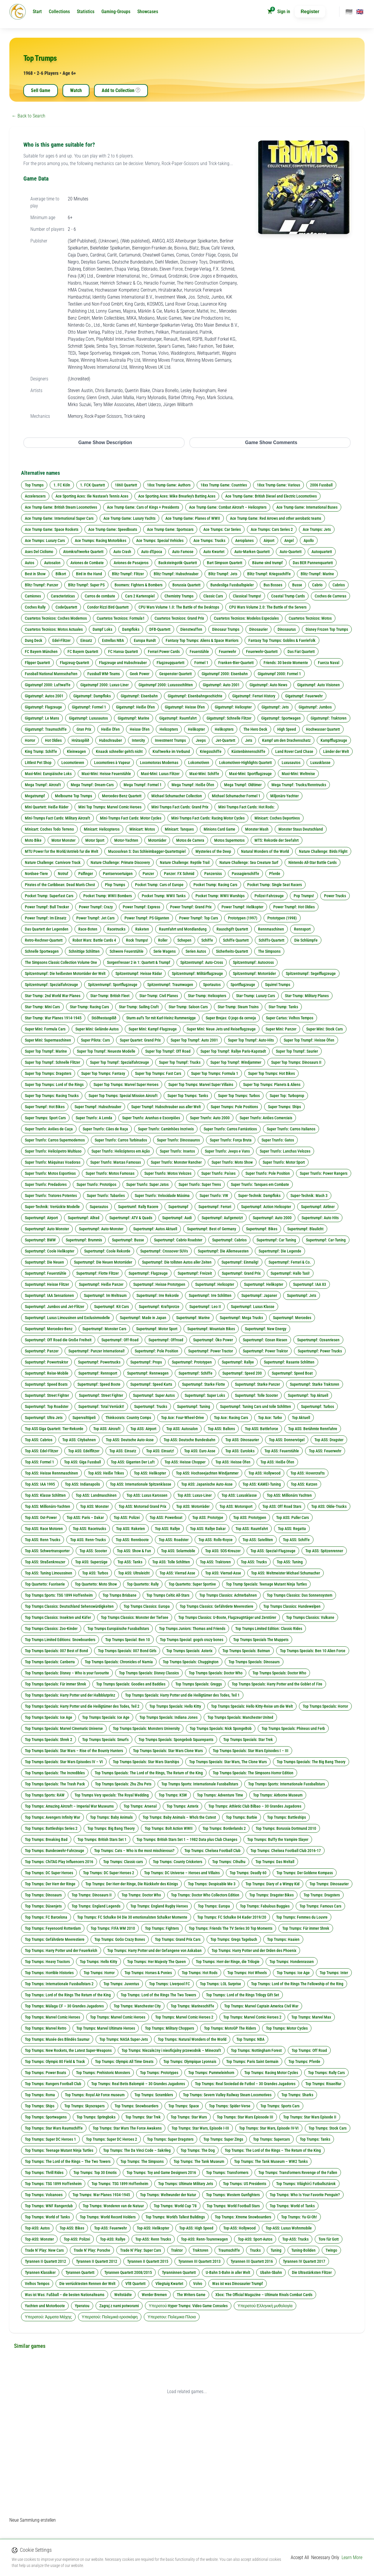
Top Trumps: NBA (250, 2039)
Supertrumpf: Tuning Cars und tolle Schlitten (255, 1406)
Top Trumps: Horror (99, 1972)
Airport (269, 540)
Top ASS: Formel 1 (39, 1462)
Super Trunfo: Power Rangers (323, 1173)
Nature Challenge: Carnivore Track (53, 862)
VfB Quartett (135, 2283)
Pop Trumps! (304, 895)
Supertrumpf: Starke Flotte (203, 1384)
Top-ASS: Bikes (72, 2228)
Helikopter (196, 729)
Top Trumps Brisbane (119, 1595)
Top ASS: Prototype (207, 1517)
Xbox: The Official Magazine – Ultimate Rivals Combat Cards (263, 2294)
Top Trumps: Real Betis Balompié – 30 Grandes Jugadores (138, 2083)
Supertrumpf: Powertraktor (46, 1362)
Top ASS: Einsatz (122, 1451)
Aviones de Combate (87, 562)
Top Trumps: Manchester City (137, 2006)
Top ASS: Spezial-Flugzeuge (272, 1550)
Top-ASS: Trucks (295, 2239)
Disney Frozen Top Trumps (327, 629)
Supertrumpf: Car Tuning (276, 1240)
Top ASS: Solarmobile (178, 1550)
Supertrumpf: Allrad (83, 1217)
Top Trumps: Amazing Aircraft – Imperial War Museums (69, 1806)
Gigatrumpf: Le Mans (42, 718)
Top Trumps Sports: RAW (45, 1795)
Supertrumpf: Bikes (261, 1228)
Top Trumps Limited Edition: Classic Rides (268, 1628)
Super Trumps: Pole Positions (234, 1106)
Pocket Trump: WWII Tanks (164, 895)
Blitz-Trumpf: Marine (317, 573)
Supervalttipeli (84, 1417)
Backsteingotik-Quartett (177, 562)
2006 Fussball (321, 485)
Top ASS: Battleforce (261, 1428)
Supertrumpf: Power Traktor (265, 1351)
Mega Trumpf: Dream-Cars (92, 784)
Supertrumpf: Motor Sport (156, 1328)
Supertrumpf (178, 1206)
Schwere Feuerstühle (126, 951)
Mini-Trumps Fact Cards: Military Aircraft (57, 818)
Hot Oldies (53, 740)
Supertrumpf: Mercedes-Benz (48, 1328)
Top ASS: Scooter (93, 1550)
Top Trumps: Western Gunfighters (233, 2194)
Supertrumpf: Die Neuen (44, 1262)
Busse (297, 585)
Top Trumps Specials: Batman (246, 1650)
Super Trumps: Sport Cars (45, 1117)
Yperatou (82, 2305)
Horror (30, 740)
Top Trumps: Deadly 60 (248, 1872)
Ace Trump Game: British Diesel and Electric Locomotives (271, 496)
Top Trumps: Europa (214, 1906)
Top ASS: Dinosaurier (242, 1439)
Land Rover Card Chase (294, 751)
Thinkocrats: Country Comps (128, 1417)
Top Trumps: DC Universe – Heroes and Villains (182, 1872)
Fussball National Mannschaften (51, 673)
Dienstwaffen (191, 629)
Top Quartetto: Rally (143, 1584)
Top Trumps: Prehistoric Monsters (103, 2072)
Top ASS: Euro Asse (199, 1451)
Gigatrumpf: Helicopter (233, 707)
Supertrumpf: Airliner (318, 1206)
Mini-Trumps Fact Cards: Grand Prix (179, 807)
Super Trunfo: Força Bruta (231, 1140)
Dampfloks (130, 629)
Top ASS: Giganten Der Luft (133, 1462)
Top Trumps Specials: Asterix (189, 1650)
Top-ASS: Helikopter (153, 2228)
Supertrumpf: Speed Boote (98, 1384)
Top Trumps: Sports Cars (279, 2106)
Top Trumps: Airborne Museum (277, 1795)
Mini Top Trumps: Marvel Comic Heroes (109, 807)
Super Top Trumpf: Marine (46, 1051)
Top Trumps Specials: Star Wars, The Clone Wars (228, 1761)
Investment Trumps (170, 740)
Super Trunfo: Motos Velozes (167, 1173)
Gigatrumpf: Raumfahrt (178, 718)
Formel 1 (201, 662)
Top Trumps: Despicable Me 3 (212, 1884)
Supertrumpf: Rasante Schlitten (289, 1362)
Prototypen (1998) (282, 918)
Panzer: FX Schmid (179, 873)
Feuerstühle (199, 651)
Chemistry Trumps (179, 596)
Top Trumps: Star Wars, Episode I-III (200, 2128)
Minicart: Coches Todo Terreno (49, 829)
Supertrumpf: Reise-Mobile (46, 1373)
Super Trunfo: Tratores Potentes (51, 1195)
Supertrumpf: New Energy (265, 1328)
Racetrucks (116, 929)
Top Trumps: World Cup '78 (175, 2205)
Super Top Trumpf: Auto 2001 (194, 1040)
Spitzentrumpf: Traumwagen (170, 984)
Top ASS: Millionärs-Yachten (47, 1506)
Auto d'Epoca (151, 551)
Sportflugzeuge (243, 984)
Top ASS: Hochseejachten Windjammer (207, 1473)
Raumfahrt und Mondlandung (183, 929)
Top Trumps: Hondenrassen (291, 1961)
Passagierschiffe (245, 873)
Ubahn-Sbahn (271, 2272)
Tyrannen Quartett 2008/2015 (128, 2272)
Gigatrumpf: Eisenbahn (139, 696)
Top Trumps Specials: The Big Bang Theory (311, 1761)
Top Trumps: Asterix (182, 1806)
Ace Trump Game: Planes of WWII (192, 518)
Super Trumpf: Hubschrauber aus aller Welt (166, 1106)
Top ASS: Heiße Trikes (106, 1473)
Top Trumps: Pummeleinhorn (211, 2072)
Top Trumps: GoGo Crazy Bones (119, 1939)
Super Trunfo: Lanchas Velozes (285, 1151)
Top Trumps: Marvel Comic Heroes (52, 2017)
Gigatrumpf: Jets (275, 707)
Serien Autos (196, 951)
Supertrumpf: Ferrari (214, 1206)
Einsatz (86, 640)
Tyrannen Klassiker (40, 2272)
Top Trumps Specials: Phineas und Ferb (293, 1728)
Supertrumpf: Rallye (238, 1362)
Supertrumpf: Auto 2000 (272, 1217)
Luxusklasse (320, 762)
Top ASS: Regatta (292, 1528)
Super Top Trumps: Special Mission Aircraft (123, 1095)
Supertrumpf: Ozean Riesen (265, 1340)
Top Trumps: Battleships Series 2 (51, 1828)
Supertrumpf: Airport (41, 1217)
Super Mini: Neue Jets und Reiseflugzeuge (221, 1029)
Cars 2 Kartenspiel (140, 596)
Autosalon (52, 562)
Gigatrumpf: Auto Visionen (318, 684)
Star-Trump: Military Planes (307, 995)
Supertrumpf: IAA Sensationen (49, 1295)
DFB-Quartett (159, 629)
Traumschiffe (229, 2250)
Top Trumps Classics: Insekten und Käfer (58, 1617)
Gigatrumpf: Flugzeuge (43, 707)
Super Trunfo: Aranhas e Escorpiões (151, 1117)
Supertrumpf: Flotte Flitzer (97, 1273)
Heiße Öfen (110, 729)
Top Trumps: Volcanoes (44, 2194)
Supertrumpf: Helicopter (214, 1284)
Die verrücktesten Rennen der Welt (87, 2283)
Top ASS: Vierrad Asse (177, 1573)
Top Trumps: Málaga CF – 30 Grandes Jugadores (64, 2006)
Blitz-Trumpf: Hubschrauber (176, 573)
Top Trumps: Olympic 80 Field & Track (55, 2061)
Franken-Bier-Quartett (236, 662)
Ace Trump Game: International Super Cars (59, 518)
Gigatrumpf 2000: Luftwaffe (47, 684)
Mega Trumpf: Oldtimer (243, 784)
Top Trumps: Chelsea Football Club (212, 1850)
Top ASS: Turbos (95, 1573)
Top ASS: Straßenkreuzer (45, 1562)
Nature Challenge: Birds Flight (323, 851)
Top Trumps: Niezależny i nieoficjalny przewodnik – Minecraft (171, 2050)
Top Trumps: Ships (39, 2106)
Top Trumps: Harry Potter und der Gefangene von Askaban (154, 1950)
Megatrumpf (35, 796)
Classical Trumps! (247, 596)
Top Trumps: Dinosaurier (329, 1884)
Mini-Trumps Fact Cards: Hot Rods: (246, 807)
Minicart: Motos (142, 829)
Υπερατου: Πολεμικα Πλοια (172, 2317)
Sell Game (40, 90)
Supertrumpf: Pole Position (156, 1351)
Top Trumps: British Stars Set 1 (102, 1839)
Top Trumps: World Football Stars (233, 2205)
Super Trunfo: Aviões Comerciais (266, 1117)
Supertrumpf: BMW (40, 1240)
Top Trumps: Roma (40, 2094)
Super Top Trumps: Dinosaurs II (296, 1062)
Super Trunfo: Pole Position (267, 1173)
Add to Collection (121, 90)
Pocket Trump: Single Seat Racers (274, 884)
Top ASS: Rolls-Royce (215, 1539)
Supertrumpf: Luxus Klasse (252, 1306)
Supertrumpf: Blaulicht (305, 1228)
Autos (29, 562)
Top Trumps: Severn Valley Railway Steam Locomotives (227, 2094)
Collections (59, 11)
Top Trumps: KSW (173, 1795)
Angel (289, 540)
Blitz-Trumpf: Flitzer (128, 573)
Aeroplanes (244, 540)
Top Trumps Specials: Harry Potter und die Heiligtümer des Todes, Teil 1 (182, 1695)
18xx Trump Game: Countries (223, 485)
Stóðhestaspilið (103, 1018)
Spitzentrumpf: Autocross (253, 962)
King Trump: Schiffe (41, 751)
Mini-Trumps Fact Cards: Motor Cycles (130, 818)
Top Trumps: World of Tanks (292, 2205)
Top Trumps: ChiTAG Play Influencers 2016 (59, 1861)
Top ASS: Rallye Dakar (208, 1528)
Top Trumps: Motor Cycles (287, 2028)
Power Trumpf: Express (141, 907)
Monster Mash (257, 829)
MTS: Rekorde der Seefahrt (276, 840)
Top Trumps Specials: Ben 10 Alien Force (312, 1650)
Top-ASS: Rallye (112, 2239)
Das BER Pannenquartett (313, 562)
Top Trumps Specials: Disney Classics (149, 1673)
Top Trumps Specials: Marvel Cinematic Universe (64, 1728)
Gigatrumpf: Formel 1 (89, 707)
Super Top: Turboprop (287, 1095)
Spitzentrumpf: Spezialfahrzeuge (51, 984)
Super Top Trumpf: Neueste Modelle (106, 1051)
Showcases (147, 11)
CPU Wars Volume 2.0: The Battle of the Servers (268, 607)
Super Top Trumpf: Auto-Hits (251, 1040)
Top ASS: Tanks (129, 1562)
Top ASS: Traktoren (215, 1562)
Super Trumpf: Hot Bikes (45, 1106)
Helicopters (169, 729)
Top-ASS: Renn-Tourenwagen (204, 2239)
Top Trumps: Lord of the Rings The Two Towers (158, 1995)
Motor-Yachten (126, 840)
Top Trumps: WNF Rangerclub (49, 2205)
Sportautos (212, 984)
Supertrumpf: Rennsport (97, 1373)
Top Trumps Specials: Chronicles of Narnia (119, 1661)
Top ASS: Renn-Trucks (88, 1539)
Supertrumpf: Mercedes (292, 1317)
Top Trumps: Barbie (241, 1817)
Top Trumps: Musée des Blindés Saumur (57, 2039)
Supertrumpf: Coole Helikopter (49, 1251)
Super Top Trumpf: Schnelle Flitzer (52, 1062)
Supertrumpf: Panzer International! (96, 1351)
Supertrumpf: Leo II (205, 1306)
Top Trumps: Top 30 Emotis (95, 2172)
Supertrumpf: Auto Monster (47, 1228)
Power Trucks (335, 895)
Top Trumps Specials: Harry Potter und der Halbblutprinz (70, 1695)
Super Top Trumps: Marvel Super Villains (200, 1084)
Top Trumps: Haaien (283, 1939)
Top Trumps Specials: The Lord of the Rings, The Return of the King (149, 1773)
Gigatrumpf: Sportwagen (281, 718)
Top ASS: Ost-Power (41, 1517)
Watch (76, 90)
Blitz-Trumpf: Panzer (41, 585)
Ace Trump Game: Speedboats (112, 529)
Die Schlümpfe (306, 940)
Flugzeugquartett (170, 662)
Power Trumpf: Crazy (96, 907)
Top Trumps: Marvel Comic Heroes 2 (184, 2017)
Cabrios (339, 585)
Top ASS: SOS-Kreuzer (222, 1550)
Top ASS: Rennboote (132, 1539)
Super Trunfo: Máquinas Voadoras (52, 1162)
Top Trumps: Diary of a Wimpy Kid (272, 1884)
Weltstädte (123, 2294)
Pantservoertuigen (118, 873)
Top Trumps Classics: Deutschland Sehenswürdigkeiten (69, 1606)
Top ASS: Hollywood (264, 1473)
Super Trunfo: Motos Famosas (110, 1173)
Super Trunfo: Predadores (46, 1184)
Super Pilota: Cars (95, 1040)
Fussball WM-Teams (103, 673)
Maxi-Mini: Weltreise (298, 773)
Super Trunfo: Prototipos (96, 1184)
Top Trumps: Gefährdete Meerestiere (54, 1939)
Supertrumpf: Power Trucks (320, 1351)
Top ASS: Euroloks (239, 1451)
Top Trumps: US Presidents (244, 2183)
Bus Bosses (273, 585)
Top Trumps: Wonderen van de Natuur (113, 2205)
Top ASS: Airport (143, 1428)
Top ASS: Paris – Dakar (85, 1517)
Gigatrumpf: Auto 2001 (221, 684)
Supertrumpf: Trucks (150, 1406)
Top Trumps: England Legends (96, 1906)
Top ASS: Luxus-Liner (194, 1495)
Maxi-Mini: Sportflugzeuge (250, 773)
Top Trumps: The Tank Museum (199, 2161)
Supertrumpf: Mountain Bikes (211, 1328)
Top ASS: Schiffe (296, 1539)
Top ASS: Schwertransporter (47, 1550)
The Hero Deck (255, 729)
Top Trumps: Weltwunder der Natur (168, 2194)
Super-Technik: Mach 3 (309, 1195)
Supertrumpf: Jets (301, 1295)
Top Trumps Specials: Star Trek (248, 1739)
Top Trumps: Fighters (162, 1928)
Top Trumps (34, 485)
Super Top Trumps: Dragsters (48, 1073)
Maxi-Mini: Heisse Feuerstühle (106, 773)
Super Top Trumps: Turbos (239, 1095)
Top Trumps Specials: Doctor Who (216, 1673)
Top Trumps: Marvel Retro (45, 2028)
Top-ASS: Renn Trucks (153, 2239)
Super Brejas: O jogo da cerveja (231, 1018)
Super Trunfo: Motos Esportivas (50, 1173)
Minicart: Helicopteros (102, 829)
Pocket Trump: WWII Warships (220, 895)
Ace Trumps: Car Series (222, 529)
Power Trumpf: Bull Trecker (47, 907)
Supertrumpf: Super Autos (154, 1395)
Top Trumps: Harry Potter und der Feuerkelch (61, 1950)
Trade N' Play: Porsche (92, 2250)
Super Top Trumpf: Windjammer (235, 1062)
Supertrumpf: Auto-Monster (101, 1228)
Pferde (274, 873)
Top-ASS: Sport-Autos (255, 2239)
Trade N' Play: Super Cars (140, 2250)
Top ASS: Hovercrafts (307, 1473)
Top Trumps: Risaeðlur (323, 2083)
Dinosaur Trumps (225, 629)
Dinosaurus (287, 629)
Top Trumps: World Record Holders (108, 2217)
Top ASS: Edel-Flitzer (41, 1451)
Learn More (352, 2557)
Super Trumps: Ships (284, 1106)
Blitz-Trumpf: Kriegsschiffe (269, 573)
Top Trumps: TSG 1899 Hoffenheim (53, 2183)
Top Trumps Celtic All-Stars (167, 1595)
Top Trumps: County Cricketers (177, 1861)
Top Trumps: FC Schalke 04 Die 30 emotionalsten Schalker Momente (132, 1917)
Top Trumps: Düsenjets (43, 1906)
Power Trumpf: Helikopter (242, 907)
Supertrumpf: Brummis (84, 1240)
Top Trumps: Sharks (297, 2094)
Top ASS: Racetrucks (89, 1528)
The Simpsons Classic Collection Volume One (61, 962)
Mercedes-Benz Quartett (121, 796)
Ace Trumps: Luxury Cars (45, 540)
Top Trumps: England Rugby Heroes (159, 1906)
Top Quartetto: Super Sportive (192, 1584)
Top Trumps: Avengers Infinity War (52, 1817)
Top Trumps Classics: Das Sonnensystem (299, 1595)
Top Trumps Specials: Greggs (198, 1684)
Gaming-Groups (115, 11)
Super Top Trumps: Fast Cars (158, 1073)
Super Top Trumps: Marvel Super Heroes (126, 1084)
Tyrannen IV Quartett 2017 (304, 2261)
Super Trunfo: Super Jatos (147, 1184)
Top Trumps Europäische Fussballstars (118, 1628)
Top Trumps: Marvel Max (311, 2017)
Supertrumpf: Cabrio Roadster (178, 1240)
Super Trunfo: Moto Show (232, 1162)
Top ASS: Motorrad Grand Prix (142, 1506)
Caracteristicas (63, 596)
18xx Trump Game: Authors (169, 485)
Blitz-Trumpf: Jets (222, 573)
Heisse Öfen (140, 729)
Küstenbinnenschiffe (248, 751)
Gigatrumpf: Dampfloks (92, 696)
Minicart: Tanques (179, 829)
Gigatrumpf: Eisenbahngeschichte (195, 696)
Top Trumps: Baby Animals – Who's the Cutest (179, 1817)
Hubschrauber (110, 740)
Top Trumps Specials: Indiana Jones (168, 1717)
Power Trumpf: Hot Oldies (294, 907)
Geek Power (139, 673)
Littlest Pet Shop (38, 762)
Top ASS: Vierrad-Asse (223, 1573)
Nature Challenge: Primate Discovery (120, 862)
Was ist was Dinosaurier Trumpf (237, 2283)
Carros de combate (100, 596)
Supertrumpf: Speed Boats (46, 1384)
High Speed (286, 729)
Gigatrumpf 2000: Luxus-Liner (104, 684)
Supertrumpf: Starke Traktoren (314, 1384)
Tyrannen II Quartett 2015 (147, 2261)
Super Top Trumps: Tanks (187, 1095)
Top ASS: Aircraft (106, 1428)
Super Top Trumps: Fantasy (103, 1073)
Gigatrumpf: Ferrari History (253, 696)
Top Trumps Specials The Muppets (260, 1639)
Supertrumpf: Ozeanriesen (318, 1340)
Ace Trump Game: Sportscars (170, 529)
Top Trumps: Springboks (96, 2117)
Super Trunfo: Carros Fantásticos (230, 1129)
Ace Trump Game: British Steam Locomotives (61, 507)
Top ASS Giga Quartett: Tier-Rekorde (54, 1428)
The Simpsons (269, 951)
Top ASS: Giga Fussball (82, 1462)
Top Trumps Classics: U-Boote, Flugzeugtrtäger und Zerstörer (227, 1617)
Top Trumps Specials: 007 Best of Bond (56, 1650)
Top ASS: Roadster (173, 1539)
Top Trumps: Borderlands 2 (224, 1828)
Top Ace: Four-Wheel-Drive (182, 1417)
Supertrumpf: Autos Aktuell (155, 1228)
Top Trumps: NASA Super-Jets (123, 2039)
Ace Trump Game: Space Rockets (51, 529)
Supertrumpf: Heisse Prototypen (159, 1284)
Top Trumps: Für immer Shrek (305, 1928)
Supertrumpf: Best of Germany (211, 1228)
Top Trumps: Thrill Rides (44, 2172)
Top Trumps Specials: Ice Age (48, 1717)
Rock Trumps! (137, 940)
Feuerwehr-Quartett (262, 651)
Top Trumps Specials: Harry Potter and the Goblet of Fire (277, 1684)
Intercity (138, 740)
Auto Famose (182, 551)
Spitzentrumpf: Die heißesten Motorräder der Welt (65, 973)
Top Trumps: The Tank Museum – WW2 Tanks (271, 2161)
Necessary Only (325, 2557)
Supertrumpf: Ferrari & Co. (290, 1262)
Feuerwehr (227, 651)
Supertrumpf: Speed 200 (242, 1373)
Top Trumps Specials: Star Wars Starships (146, 1761)
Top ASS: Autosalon (182, 1428)
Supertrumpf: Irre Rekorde (157, 1295)
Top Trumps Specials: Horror (325, 1706)
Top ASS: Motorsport (235, 1506)
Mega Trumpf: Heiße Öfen (193, 784)
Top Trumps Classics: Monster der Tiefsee (134, 1617)
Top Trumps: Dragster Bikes (271, 1895)
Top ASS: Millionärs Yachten (289, 1495)
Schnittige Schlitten (84, 951)
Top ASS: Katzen (304, 1484)
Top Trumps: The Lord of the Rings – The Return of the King (273, 2150)
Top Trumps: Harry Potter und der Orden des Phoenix (254, 1950)
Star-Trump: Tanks (283, 1006)
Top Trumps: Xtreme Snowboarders (243, 2217)
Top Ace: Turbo (270, 1417)
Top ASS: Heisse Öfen (232, 1462)
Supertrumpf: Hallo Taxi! (290, 1273)
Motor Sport (94, 840)
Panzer (148, 873)
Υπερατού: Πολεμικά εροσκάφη (110, 2317)
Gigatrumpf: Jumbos (315, 707)
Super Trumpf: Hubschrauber (98, 1106)
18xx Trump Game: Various (278, 485)
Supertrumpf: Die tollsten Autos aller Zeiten (177, 1262)
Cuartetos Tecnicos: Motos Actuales (54, 629)
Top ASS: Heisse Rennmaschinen (51, 1473)
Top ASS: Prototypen (249, 1517)
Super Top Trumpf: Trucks (179, 1062)
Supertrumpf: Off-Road (119, 1340)
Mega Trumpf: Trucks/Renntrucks (298, 784)
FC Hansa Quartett (123, 651)
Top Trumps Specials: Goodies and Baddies (130, 1684)
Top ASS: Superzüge (91, 1562)
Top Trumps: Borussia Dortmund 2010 (286, 1828)
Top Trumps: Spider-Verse (229, 2106)
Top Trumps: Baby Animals (111, 1817)
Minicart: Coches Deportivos (277, 818)
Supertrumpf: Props (146, 1362)
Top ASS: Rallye (167, 1528)
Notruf (63, 873)
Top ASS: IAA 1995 (40, 1484)
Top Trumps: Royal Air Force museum (94, 2094)
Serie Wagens (164, 951)
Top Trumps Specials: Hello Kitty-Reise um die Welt (252, 1706)
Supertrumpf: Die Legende (280, 1251)
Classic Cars (213, 596)
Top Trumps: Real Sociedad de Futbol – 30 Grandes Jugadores (245, 2083)
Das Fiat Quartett (301, 651)
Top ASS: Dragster (328, 1439)
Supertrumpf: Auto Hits (320, 1217)
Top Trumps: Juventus (121, 1983)
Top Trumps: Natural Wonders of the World (192, 2039)
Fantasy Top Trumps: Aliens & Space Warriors (202, 640)
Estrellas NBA (113, 640)
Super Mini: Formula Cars (45, 1029)
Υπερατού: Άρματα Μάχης (48, 2317)
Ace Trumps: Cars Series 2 (272, 529)
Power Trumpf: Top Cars (198, 918)
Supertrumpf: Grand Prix (241, 1273)
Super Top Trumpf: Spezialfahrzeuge (119, 1062)
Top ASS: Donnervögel (286, 1439)
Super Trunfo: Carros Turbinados (121, 1140)
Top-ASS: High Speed (196, 2228)
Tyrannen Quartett (79, 2272)
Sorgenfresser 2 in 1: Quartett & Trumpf (138, 962)
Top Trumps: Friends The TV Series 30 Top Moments (230, 1928)
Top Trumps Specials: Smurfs (105, 1739)
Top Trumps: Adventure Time (220, 1795)
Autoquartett (321, 551)
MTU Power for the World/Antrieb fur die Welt (61, 851)
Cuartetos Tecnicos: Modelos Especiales (246, 618)
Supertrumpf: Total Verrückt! (101, 1406)
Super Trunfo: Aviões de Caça (49, 1129)
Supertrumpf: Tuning (193, 1406)
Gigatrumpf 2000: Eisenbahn (225, 673)
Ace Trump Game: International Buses (306, 507)
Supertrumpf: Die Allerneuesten (223, 1251)
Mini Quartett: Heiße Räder (46, 807)
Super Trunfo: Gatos (278, 1140)
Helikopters (224, 729)
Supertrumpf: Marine (193, 1317)
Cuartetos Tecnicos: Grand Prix (179, 618)
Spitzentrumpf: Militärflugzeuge (197, 973)
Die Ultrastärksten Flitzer (312, 2272)
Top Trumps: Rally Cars (326, 2072)
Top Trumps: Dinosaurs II (92, 1895)
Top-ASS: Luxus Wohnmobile (289, 2228)
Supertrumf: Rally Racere (138, 1206)
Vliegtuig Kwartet (169, 2283)
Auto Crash (122, 551)
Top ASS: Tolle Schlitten (171, 1562)
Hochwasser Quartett (323, 729)
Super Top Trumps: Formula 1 (214, 1073)
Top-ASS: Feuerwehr (110, 2228)
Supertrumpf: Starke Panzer (257, 1384)
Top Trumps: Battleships (286, 1817)
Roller (162, 940)
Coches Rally (35, 607)
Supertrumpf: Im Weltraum (105, 1295)
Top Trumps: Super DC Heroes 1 (50, 2139)
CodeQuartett (66, 607)
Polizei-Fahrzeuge (269, 895)
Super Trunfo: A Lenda (94, 1117)
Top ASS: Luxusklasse (239, 1495)
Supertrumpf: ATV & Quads (130, 1217)
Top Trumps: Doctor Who (141, 1895)
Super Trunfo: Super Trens (200, 1184)
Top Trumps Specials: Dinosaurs (254, 1661)
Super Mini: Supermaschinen (48, 1040)
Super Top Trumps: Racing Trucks (52, 1095)
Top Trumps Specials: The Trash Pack (55, 1784)
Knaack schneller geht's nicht (119, 751)
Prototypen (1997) (242, 918)
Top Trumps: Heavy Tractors (47, 1961)
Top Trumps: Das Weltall (274, 1861)
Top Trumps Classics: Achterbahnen (228, 1595)
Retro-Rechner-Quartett (44, 940)
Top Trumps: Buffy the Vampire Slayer (277, 1839)
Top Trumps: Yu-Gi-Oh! (299, 2217)
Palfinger (85, 873)
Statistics (85, 11)
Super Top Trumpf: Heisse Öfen (309, 1040)
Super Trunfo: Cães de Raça (105, 1129)
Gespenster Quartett (175, 673)
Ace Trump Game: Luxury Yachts (129, 518)
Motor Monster (63, 840)
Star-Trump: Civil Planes (158, 995)
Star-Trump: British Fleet (109, 995)
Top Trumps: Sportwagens (46, 2117)
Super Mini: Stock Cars (324, 1029)
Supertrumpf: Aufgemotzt (222, 1217)
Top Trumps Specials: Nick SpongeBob (221, 1728)
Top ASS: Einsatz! (160, 1451)
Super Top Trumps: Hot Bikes (271, 1073)
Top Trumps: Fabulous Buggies (265, 1906)
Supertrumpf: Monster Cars (104, 1328)
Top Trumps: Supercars (271, 2139)
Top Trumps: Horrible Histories (49, 1972)
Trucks (255, 2250)
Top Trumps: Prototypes (159, 2072)
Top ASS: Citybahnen (79, 1439)
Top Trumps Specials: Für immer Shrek (55, 1684)
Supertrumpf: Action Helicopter (266, 1206)
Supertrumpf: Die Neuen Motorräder (103, 1262)
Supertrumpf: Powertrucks (99, 1362)
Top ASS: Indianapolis (82, 1484)
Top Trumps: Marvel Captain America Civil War (261, 2006)
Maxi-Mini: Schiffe (204, 773)
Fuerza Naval (328, 662)
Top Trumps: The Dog (198, 2150)
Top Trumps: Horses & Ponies (148, 1972)
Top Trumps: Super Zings (223, 2139)
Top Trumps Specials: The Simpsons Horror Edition (253, 1773)
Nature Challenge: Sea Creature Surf (248, 862)
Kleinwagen (76, 751)
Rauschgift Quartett (232, 929)
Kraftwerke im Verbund (171, 751)
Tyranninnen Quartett (179, 2272)
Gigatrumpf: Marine (133, 718)
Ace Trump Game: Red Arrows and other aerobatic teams (275, 518)
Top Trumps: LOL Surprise (220, 1983)
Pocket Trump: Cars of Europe (159, 884)
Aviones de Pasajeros (131, 562)
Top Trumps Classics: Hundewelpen (292, 1606)
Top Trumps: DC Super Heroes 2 (108, 1872)
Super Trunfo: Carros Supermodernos (55, 1140)
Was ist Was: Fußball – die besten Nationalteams (64, 2294)
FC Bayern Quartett (82, 651)
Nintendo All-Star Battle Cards (312, 862)
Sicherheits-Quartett (232, 951)
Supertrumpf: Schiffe (195, 1373)
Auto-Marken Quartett (252, 551)
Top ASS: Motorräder (192, 1506)
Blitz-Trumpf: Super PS (86, 585)
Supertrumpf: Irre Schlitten (210, 1295)
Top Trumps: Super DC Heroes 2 (111, 2139)
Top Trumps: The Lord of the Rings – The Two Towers (67, 2161)
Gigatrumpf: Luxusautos (88, 718)
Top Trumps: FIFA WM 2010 (113, 1928)
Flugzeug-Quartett (74, 662)
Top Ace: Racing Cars (231, 1417)
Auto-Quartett (291, 551)
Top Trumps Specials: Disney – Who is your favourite (67, 1673)
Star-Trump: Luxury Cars (255, 995)
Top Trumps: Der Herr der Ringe (50, 1884)
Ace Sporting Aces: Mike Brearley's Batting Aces (176, 496)
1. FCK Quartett (92, 485)
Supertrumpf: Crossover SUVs (164, 1251)
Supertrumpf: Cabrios (229, 1240)
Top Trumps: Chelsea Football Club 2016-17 (285, 1850)
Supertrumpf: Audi (177, 1217)
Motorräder (157, 840)
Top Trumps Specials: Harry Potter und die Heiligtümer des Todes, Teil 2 (82, 1706)
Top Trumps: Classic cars (123, 1861)
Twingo (331, 2250)
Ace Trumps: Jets (317, 529)
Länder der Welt (336, 751)
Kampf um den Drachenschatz (286, 740)
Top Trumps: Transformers (227, 2172)
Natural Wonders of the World (265, 851)
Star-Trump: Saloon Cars (188, 1006)
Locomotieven (72, 762)
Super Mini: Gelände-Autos (97, 1029)
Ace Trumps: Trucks (209, 540)
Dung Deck (33, 640)
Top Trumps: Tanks (315, 2139)
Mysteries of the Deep (213, 851)
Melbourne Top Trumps (73, 796)
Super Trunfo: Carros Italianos (291, 1129)
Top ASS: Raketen (130, 1528)
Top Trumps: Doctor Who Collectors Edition (205, 1895)
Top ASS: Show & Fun (134, 1550)
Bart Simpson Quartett (224, 562)
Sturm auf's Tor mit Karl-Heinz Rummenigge (161, 1018)
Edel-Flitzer (61, 640)
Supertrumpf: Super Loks (205, 1395)
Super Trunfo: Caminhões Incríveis (166, 1129)
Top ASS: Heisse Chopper (185, 1462)
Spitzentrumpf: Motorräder (254, 973)
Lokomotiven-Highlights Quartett (245, 762)
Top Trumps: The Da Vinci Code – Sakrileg (137, 2150)
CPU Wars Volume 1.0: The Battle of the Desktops (178, 607)
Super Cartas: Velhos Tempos (289, 1018)
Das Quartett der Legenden (46, 929)
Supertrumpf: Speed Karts (151, 1384)
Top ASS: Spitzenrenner (324, 1550)
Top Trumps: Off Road (309, 2050)
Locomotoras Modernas (159, 762)
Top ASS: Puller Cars (292, 1517)
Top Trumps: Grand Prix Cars (177, 1939)
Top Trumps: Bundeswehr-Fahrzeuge (54, 1850)
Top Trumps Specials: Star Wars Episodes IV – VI (64, 1761)
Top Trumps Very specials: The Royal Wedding (112, 1795)
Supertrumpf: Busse (128, 1240)
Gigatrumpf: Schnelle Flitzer (229, 718)
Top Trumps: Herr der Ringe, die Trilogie (227, 1961)
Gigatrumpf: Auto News (268, 684)
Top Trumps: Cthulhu (228, 1861)
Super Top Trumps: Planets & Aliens (271, 1084)
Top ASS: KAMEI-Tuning (262, 1484)
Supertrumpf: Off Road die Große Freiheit (58, 1340)
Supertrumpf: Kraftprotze (159, 1306)
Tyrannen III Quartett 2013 (199, 2261)
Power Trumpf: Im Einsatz (45, 918)
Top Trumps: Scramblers (153, 2094)
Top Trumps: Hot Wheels (247, 1972)
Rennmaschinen (271, 929)
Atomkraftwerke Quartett (83, 551)
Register (310, 11)
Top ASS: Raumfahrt (252, 1528)
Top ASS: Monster (94, 1506)
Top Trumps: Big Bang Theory (111, 1828)
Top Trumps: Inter (334, 1972)
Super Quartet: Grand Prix (140, 1040)
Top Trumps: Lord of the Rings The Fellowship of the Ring (297, 1983)
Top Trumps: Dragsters (322, 1895)
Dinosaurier (258, 629)
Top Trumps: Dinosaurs (43, 1895)
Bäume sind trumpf (267, 562)
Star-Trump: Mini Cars (42, 1006)
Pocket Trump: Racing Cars (215, 884)
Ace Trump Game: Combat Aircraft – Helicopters (227, 507)
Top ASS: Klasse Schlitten (45, 1495)
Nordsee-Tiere (36, 873)
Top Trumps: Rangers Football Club (53, 2083)
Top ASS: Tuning (290, 1562)
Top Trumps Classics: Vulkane (310, 1617)
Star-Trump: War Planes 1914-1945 (53, 1018)
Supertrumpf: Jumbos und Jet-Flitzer (54, 1306)
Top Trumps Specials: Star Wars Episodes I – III (250, 1750)
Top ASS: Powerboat (166, 1517)
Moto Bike (33, 840)
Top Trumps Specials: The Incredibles (55, 1773)
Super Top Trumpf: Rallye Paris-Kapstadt (233, 1051)
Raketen (142, 929)
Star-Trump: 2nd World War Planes (52, 995)
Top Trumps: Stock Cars (328, 2128)
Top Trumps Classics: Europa (147, 1606)
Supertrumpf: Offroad (165, 1340)
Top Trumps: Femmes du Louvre (302, 1917)
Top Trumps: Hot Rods (199, 1972)
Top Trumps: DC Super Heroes (49, 1872)
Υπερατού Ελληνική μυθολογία (265, 2305)
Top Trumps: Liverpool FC (169, 1983)
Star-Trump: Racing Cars (89, 1006)
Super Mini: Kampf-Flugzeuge (153, 1029)
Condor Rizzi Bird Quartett (108, 607)
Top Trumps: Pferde (304, 2061)
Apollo (309, 540)
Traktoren (200, 2250)
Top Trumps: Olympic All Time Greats (124, 2061)
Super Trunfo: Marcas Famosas (115, 1162)
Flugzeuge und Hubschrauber (123, 662)
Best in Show (35, 573)
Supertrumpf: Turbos (317, 1406)
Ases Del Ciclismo (39, 551)
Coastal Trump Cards (288, 596)
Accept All (300, 2557)
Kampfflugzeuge (334, 740)
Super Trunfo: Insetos (177, 1151)
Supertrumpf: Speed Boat (292, 1373)
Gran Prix (84, 729)
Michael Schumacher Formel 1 (236, 796)
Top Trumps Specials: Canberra (50, 1661)
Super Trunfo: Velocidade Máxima (162, 1195)
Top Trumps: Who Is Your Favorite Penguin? (305, 2194)
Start (37, 11)
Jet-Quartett (225, 740)
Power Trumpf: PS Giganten (146, 918)
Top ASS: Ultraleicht (134, 1573)
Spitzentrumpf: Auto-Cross (201, 962)
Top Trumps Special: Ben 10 (127, 1639)
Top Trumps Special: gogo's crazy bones (191, 1639)
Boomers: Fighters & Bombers (138, 585)
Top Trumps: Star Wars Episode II (309, 2117)
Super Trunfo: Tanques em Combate (260, 1184)
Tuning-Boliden (303, 2250)
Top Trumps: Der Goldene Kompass (304, 1872)
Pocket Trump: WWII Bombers (107, 895)
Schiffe (207, 940)
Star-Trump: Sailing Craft (139, 1006)
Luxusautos (291, 762)
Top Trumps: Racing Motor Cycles (271, 2072)
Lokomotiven (198, 762)
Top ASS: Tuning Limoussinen (48, 1573)
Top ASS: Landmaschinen (96, 1495)
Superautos (99, 1206)
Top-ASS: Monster (39, 2239)
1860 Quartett (126, 485)
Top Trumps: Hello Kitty (98, 1961)
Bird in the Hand (89, 573)
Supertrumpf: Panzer (41, 1351)
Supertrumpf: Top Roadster (46, 1406)
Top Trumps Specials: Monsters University (146, 1728)
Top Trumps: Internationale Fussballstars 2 (59, 1983)
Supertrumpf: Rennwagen (148, 1373)
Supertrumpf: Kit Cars (111, 1306)
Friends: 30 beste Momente (286, 662)
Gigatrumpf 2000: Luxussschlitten (165, 684)
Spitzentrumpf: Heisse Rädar (138, 973)
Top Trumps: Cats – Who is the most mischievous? (134, 1850)
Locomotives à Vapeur (112, 762)
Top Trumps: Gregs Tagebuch (233, 1939)
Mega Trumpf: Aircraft (43, 784)
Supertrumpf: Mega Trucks (241, 1317)
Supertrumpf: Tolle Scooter (256, 1395)
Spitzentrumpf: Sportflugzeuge (112, 984)
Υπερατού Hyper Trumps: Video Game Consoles (188, 2305)
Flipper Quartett (37, 662)
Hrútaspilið (80, 740)
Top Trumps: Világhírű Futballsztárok (306, 2183)
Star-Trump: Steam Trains (238, 1006)
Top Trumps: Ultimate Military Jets (185, 2183)
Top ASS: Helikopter (150, 1473)
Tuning (276, 2250)
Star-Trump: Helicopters (207, 995)
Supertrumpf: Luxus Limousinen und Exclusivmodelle (67, 1317)
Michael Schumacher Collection (176, 796)
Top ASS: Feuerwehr (325, 1451)
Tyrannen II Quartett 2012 (45, 2261)
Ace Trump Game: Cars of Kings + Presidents (143, 507)
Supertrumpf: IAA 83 (309, 1284)
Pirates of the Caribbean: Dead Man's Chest (60, 884)
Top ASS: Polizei (127, 1517)
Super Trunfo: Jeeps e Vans (227, 1151)
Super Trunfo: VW (214, 1195)
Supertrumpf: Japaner (259, 1295)
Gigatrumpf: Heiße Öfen (135, 707)
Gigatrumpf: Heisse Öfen (185, 707)
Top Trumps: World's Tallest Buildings (175, 2217)
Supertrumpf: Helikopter (263, 1284)
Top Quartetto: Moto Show (96, 1584)
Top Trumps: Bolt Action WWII (169, 1828)
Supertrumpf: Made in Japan (143, 1317)
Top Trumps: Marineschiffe (192, 2006)
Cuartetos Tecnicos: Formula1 (121, 618)
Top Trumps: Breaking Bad (46, 1839)
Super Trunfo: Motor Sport (284, 1162)
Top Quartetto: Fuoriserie (45, 1584)
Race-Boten (87, 929)
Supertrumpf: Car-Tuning (326, 1240)
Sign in (283, 11)
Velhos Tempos (37, 2283)
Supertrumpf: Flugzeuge (148, 1273)
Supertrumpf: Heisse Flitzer (47, 1284)
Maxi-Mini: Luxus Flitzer (160, 773)
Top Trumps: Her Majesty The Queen (156, 1961)
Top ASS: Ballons (221, 1428)
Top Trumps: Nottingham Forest (256, 2050)
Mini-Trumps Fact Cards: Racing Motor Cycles (208, 818)
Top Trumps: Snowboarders (136, 2106)
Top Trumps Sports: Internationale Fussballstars (199, 1784)
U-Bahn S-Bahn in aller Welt (228, 2272)
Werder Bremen (154, 2294)
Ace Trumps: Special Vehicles (159, 540)
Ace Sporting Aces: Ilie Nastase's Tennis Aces (92, 496)
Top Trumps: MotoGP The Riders (230, 2028)
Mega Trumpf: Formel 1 (143, 784)
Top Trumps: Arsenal (140, 1806)
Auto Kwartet (213, 551)
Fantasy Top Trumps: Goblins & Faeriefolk (282, 640)
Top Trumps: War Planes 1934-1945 (101, 2194)
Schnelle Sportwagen (42, 951)
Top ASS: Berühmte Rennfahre (312, 1428)
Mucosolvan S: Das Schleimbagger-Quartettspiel (147, 851)
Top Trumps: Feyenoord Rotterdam (53, 1928)
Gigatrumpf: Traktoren (329, 718)
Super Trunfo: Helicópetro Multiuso (53, 1151)
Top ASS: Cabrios (38, 1439)
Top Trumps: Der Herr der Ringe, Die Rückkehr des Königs (131, 1884)
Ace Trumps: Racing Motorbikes (100, 540)
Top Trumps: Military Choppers (169, 2028)
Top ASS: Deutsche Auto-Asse (130, 1439)
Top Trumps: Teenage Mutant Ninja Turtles (59, 2150)
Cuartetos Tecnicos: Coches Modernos (56, 618)
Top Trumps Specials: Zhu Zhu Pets (123, 1784)
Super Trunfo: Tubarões (106, 1195)
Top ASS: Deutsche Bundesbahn (189, 1439)
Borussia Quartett (186, 585)
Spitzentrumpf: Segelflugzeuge (311, 973)
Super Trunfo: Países (218, 1173)
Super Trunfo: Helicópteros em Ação (120, 1151)
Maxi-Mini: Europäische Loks (48, 773)
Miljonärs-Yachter (284, 796)
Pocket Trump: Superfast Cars (49, 895)
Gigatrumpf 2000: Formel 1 (279, 673)
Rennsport (302, 929)
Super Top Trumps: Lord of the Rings (54, 1084)
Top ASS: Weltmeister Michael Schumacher (285, 1573)
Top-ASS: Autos (37, 2228)
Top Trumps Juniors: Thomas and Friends (192, 1628)
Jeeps (201, 740)
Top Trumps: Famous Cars (320, 1906)
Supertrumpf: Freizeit (195, 1273)
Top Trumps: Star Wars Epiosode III (245, 2117)
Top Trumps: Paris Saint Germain (252, 2061)
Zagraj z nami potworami (119, 2305)
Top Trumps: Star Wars (189, 2117)
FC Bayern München (41, 651)
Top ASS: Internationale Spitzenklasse (140, 1484)
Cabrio (317, 585)
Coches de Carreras (330, 596)
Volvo (197, 2283)
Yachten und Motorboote (45, 2305)
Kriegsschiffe (210, 751)
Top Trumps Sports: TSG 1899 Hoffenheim (59, 1595)
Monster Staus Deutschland (300, 829)
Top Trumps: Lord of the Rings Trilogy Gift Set (242, 1995)
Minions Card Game (219, 829)
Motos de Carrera (190, 840)
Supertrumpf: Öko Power (213, 1340)
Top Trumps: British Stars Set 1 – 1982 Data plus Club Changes (186, 1839)
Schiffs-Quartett (271, 940)
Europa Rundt (145, 640)
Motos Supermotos (229, 840)
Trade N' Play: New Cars (44, 2250)
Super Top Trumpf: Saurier (297, 1051)
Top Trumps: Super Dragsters (170, 2139)
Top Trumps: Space (183, 2106)
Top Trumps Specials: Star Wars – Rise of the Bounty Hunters (74, 1750)
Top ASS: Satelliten (258, 1539)
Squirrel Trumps (277, 984)
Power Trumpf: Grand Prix (191, 907)
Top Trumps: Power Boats (45, 2072)
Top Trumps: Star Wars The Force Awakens (127, 2128)
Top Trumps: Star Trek (143, 2117)
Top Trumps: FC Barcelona (46, 1917)
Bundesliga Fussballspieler (232, 585)
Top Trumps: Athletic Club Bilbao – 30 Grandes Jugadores (254, 1806)
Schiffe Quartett (236, 940)
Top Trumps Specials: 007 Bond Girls (127, 1650)
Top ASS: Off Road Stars (281, 1506)
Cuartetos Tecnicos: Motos (310, 618)
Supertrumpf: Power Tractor (210, 1351)
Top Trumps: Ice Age (293, 1972)
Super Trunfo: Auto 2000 (210, 1117)
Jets (248, 740)
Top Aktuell (301, 1417)
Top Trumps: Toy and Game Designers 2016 (161, 2172)
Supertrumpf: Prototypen (192, 1362)
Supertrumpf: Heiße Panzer (101, 1284)
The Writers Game (191, 2294)
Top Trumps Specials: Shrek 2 (48, 1739)
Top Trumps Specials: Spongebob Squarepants (175, 1739)
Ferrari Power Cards (164, 651)
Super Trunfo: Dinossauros (178, 1140)
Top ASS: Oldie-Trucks (329, 1506)
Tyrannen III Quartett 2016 (252, 2261)
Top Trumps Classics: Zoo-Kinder (51, 1628)
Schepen (184, 940)
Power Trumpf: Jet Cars (95, 918)
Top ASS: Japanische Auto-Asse (207, 1484)
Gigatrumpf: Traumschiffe (46, 729)
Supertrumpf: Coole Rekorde (107, 1251)
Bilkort (61, 573)
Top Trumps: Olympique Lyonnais (189, 2061)
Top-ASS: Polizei (77, 2239)
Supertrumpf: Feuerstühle (45, 1273)
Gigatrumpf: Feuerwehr (304, 696)
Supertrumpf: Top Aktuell (308, 1395)
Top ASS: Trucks (254, 1562)
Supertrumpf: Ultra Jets (44, 1417)
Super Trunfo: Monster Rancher (176, 1162)
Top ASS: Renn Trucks (42, 1539)
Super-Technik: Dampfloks (259, 1195)
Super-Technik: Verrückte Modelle (52, 1206)
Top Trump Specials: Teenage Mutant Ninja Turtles (266, 1584)
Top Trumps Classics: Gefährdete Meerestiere (216, 1606)
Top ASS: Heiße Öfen (277, 1462)
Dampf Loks (102, 629)
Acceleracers (35, 496)
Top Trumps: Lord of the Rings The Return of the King (68, 1995)
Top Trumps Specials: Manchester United (240, 1717)
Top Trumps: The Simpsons (142, 2161)
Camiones (33, 596)
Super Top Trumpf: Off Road (168, 1051)
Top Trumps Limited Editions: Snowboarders (60, 1639)
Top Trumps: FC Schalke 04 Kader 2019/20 (231, 1917)
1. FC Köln (61, 485)
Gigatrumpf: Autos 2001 (44, 696)
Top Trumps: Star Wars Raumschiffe (54, 2128)
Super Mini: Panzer (281, 1029)
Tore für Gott (328, 2239)
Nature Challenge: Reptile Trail (184, 862)
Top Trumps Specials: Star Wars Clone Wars (168, 1750)
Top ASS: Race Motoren (44, 1528)
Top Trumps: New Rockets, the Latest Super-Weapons (68, 2050)
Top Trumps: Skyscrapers (84, 2106)
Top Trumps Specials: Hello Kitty (175, 1706)
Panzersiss (213, 873)
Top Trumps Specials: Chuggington (191, 1661)
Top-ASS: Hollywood (239, 2228)
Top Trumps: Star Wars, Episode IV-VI (269, 2128)
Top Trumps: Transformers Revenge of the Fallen (297, 2172)
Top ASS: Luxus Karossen (147, 1495)
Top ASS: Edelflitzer (83, 1451)
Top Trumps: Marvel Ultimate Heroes (105, 2028)
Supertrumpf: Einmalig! (240, 1262)
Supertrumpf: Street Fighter (47, 1395)
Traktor (177, 2250)
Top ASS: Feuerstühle (281, 1451)
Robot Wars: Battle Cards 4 (94, 940)
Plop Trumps (115, 884)
